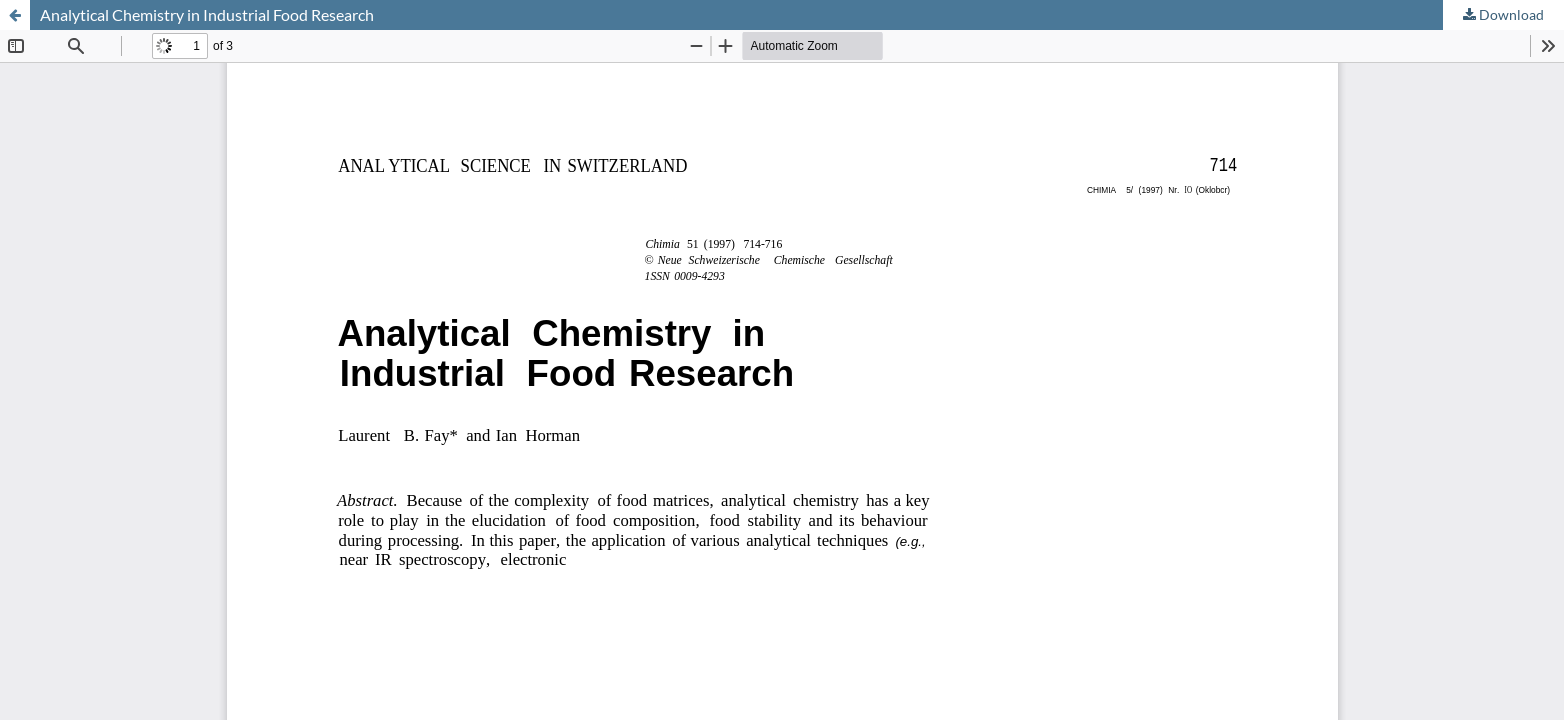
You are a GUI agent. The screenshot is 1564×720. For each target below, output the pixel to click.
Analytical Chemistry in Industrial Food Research (207, 14)
